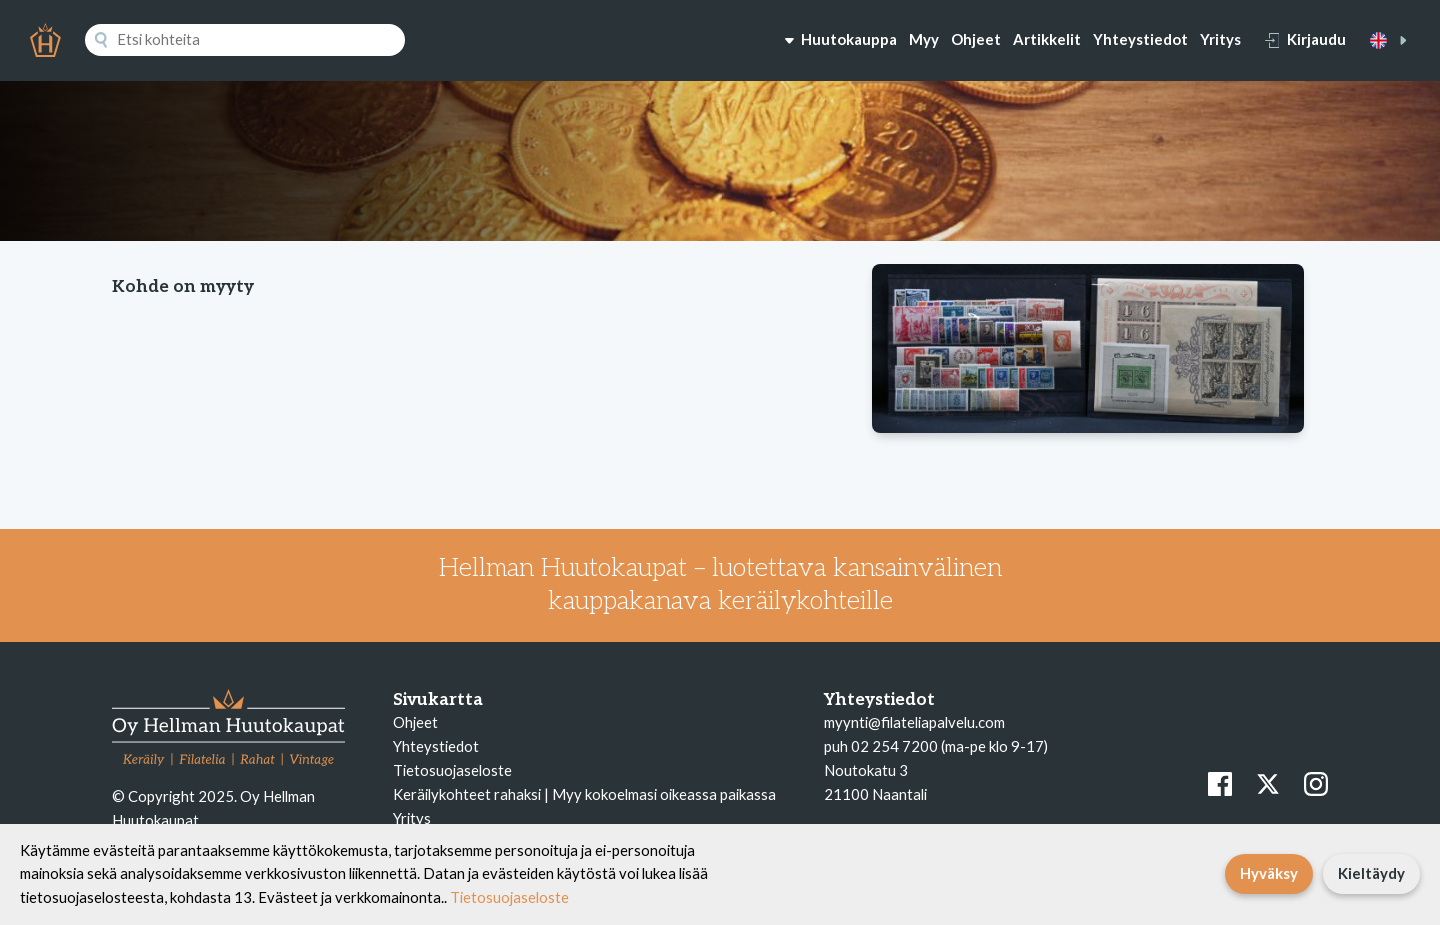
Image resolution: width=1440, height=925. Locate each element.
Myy (924, 39)
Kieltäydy (1371, 873)
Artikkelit (1047, 39)
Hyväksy (1269, 873)
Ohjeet (976, 39)
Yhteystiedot (1140, 39)
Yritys (1220, 39)
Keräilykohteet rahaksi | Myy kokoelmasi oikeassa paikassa (584, 794)
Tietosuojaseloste (452, 770)
